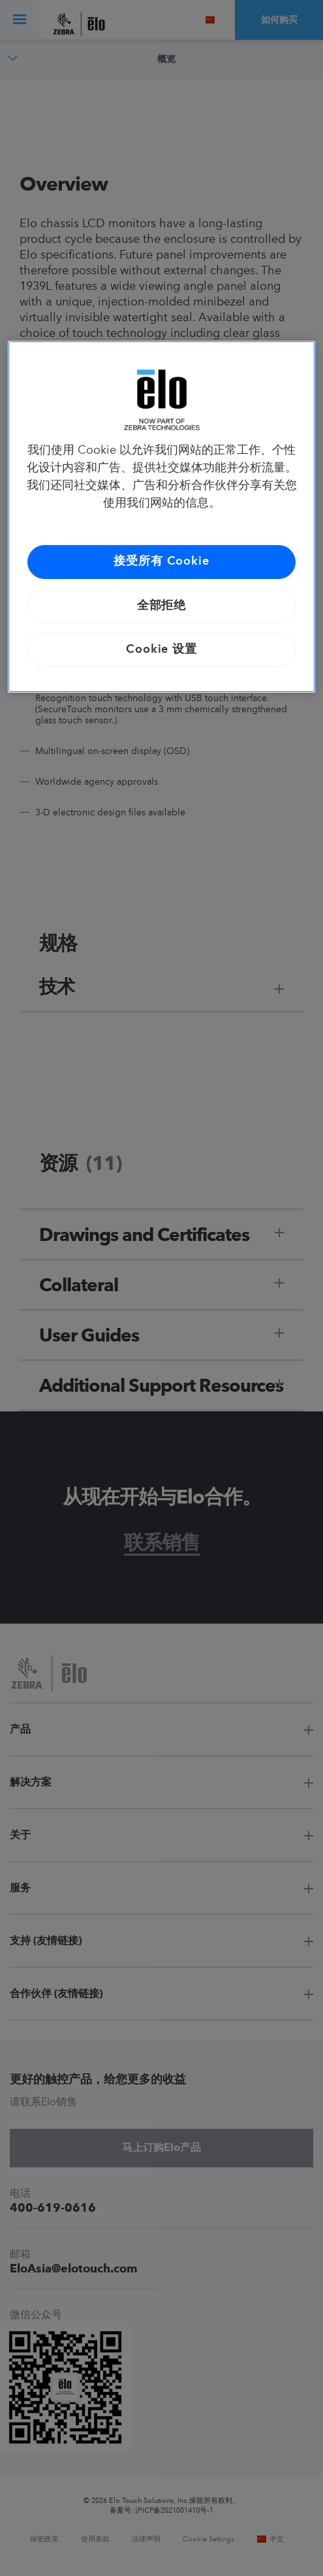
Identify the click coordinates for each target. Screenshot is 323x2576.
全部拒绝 (162, 606)
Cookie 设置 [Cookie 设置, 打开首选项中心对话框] (161, 649)
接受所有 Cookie (161, 561)
